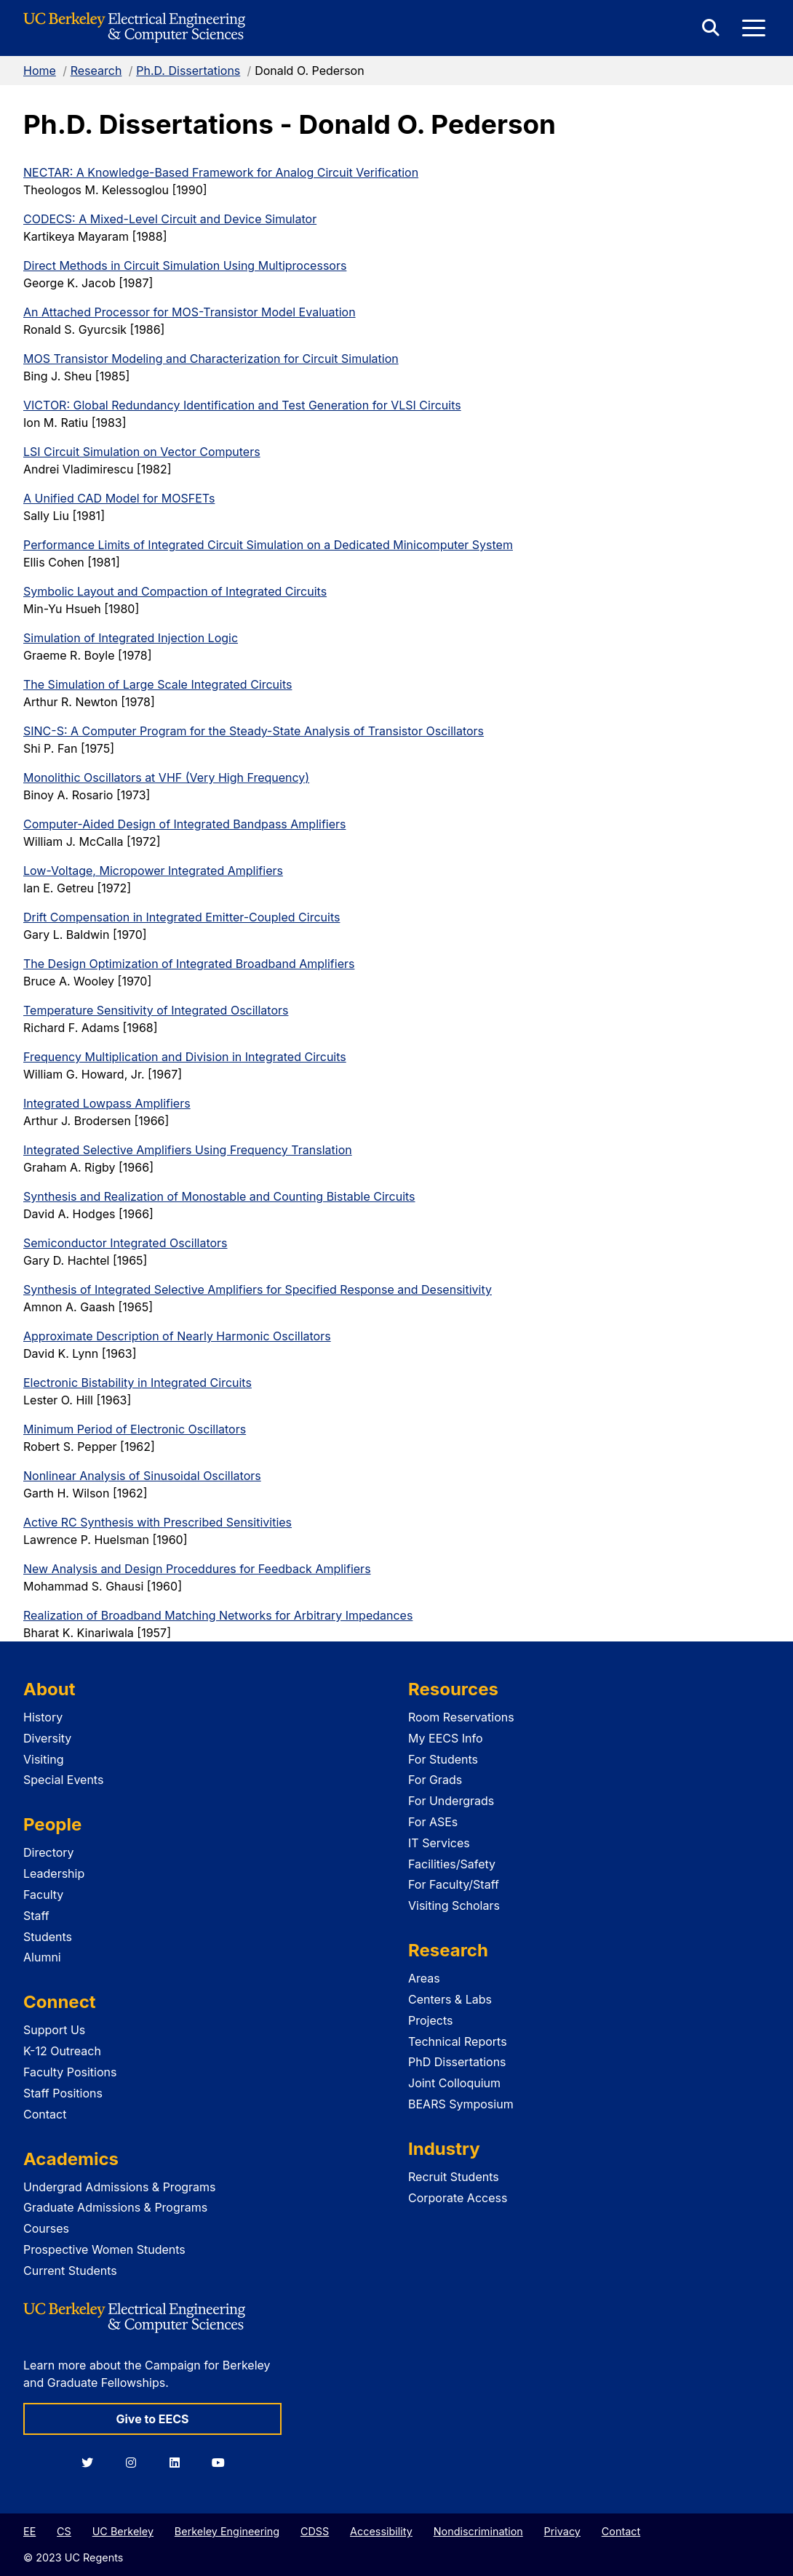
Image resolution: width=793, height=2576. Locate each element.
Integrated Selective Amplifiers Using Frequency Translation (187, 1150)
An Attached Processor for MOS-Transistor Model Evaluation (189, 312)
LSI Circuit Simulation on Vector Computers (141, 451)
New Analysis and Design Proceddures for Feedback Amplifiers (197, 1568)
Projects (430, 2020)
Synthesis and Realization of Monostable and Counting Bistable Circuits (219, 1196)
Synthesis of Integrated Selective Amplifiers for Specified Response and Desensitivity (257, 1289)
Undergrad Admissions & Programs (119, 2187)
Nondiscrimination (478, 2531)
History (43, 1717)
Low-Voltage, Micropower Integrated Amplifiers (153, 870)
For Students (443, 1759)
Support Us (54, 2030)
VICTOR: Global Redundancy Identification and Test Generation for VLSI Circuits (242, 405)
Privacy (562, 2531)
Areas (424, 1978)
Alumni (42, 1957)
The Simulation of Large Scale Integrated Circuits (157, 684)
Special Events (63, 1779)
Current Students (70, 2270)
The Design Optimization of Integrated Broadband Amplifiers (188, 963)
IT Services (439, 1843)
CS (64, 2531)
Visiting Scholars (454, 1905)
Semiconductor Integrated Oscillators (125, 1243)
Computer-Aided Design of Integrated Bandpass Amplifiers (184, 824)
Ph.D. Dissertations (188, 70)
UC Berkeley (123, 2531)
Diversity (47, 1738)
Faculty (43, 1894)
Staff (36, 1915)
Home (39, 70)
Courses (46, 2228)
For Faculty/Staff (453, 1884)
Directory (48, 1852)
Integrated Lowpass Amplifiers (107, 1103)
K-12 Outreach (62, 2051)
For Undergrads (451, 1800)
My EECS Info (445, 1738)
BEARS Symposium (461, 2104)
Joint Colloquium (454, 2083)
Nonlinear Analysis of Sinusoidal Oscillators (142, 1475)
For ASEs (433, 1822)
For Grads (435, 1779)
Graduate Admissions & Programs (115, 2207)
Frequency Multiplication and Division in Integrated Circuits (184, 1056)
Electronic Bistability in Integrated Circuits (137, 1382)
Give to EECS (152, 2419)
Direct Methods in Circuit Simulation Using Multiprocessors (184, 265)
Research (96, 70)
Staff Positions (63, 2093)
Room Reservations (461, 1717)
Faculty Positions (69, 2072)
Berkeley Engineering (227, 2531)
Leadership (53, 1873)
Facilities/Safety (451, 1864)
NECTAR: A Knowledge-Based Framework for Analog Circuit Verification (220, 172)
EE (29, 2531)
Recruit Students (453, 2176)
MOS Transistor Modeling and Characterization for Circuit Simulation (211, 358)
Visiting (43, 1759)
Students (47, 1936)
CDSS (314, 2531)
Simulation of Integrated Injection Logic (130, 638)
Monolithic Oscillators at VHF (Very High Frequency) (166, 777)
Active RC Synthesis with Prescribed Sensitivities (157, 1522)
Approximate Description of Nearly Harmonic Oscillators (177, 1336)
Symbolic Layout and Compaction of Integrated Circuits (175, 591)
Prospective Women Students (104, 2249)
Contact (44, 2114)
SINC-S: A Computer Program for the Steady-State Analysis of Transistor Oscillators (253, 731)
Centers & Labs (450, 1999)
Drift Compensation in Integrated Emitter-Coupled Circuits (181, 917)
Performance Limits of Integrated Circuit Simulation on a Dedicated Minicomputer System (268, 544)
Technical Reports (457, 2041)
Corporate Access (457, 2198)
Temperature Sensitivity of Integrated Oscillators (155, 1010)
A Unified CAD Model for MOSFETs (119, 498)
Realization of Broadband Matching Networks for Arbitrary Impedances (218, 1615)
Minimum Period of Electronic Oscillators (134, 1429)
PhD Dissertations (457, 2062)
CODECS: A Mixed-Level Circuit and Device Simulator (169, 219)
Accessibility (381, 2531)
